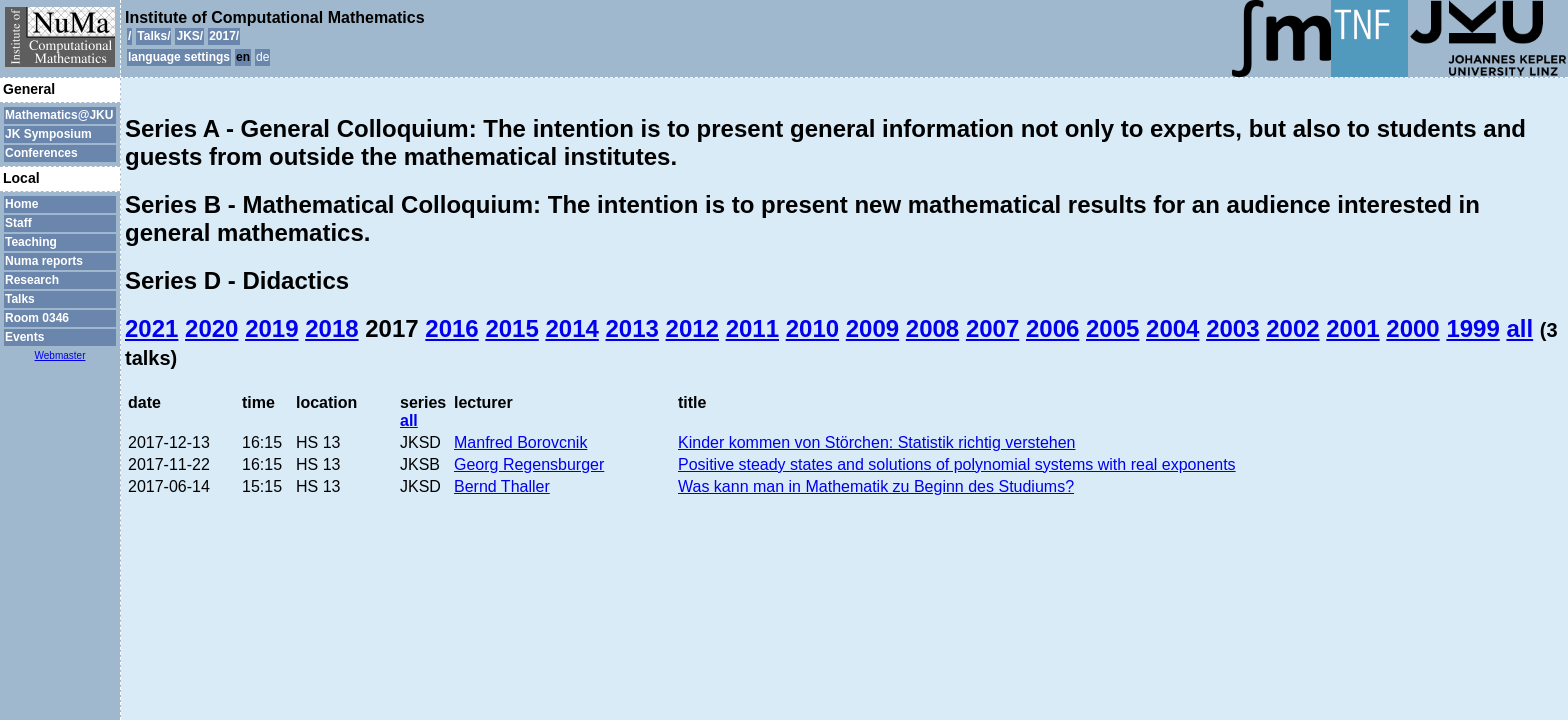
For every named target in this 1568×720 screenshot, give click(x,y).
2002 (1292, 328)
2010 (812, 328)
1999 (1472, 328)
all (1519, 328)
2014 (571, 328)
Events (24, 337)
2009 (872, 328)
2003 (1232, 328)
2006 (1052, 328)
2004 (1172, 328)
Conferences (41, 153)
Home (21, 204)
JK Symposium (48, 134)
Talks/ (153, 36)
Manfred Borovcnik (520, 442)
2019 (271, 328)
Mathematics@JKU (59, 115)
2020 (211, 328)
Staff (18, 223)
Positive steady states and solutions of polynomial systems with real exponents (957, 464)
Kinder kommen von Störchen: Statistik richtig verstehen (877, 442)
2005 (1112, 328)
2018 (331, 328)
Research (32, 280)
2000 (1412, 328)
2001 (1352, 328)
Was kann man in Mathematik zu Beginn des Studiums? (876, 486)
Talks (20, 299)
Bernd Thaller (502, 486)
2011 (752, 328)
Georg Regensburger (529, 464)
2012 (692, 328)
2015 (511, 328)
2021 (151, 328)
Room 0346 (37, 318)
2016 (451, 328)
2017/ (224, 36)
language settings (179, 57)
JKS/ (189, 36)
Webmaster (60, 355)
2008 (932, 328)
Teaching (31, 242)
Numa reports (44, 261)
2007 (992, 328)
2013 (632, 328)
